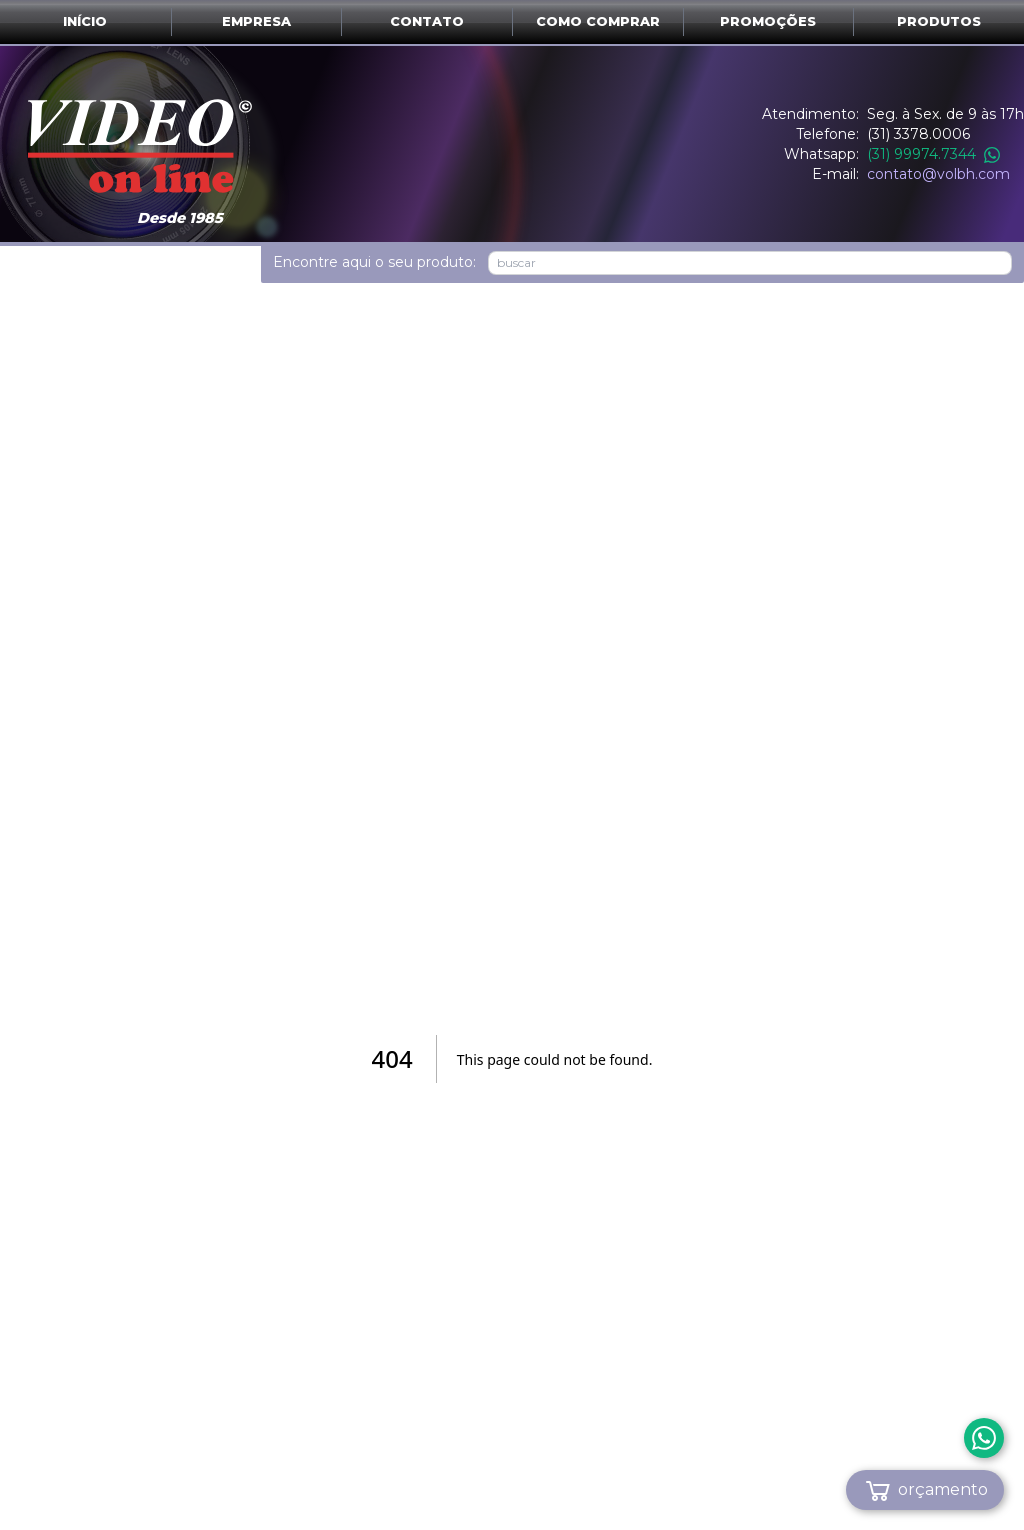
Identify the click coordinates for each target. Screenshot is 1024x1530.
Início (85, 21)
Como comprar (598, 21)
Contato (427, 21)
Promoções (768, 21)
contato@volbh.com (938, 174)
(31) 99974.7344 (933, 154)
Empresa (256, 21)
